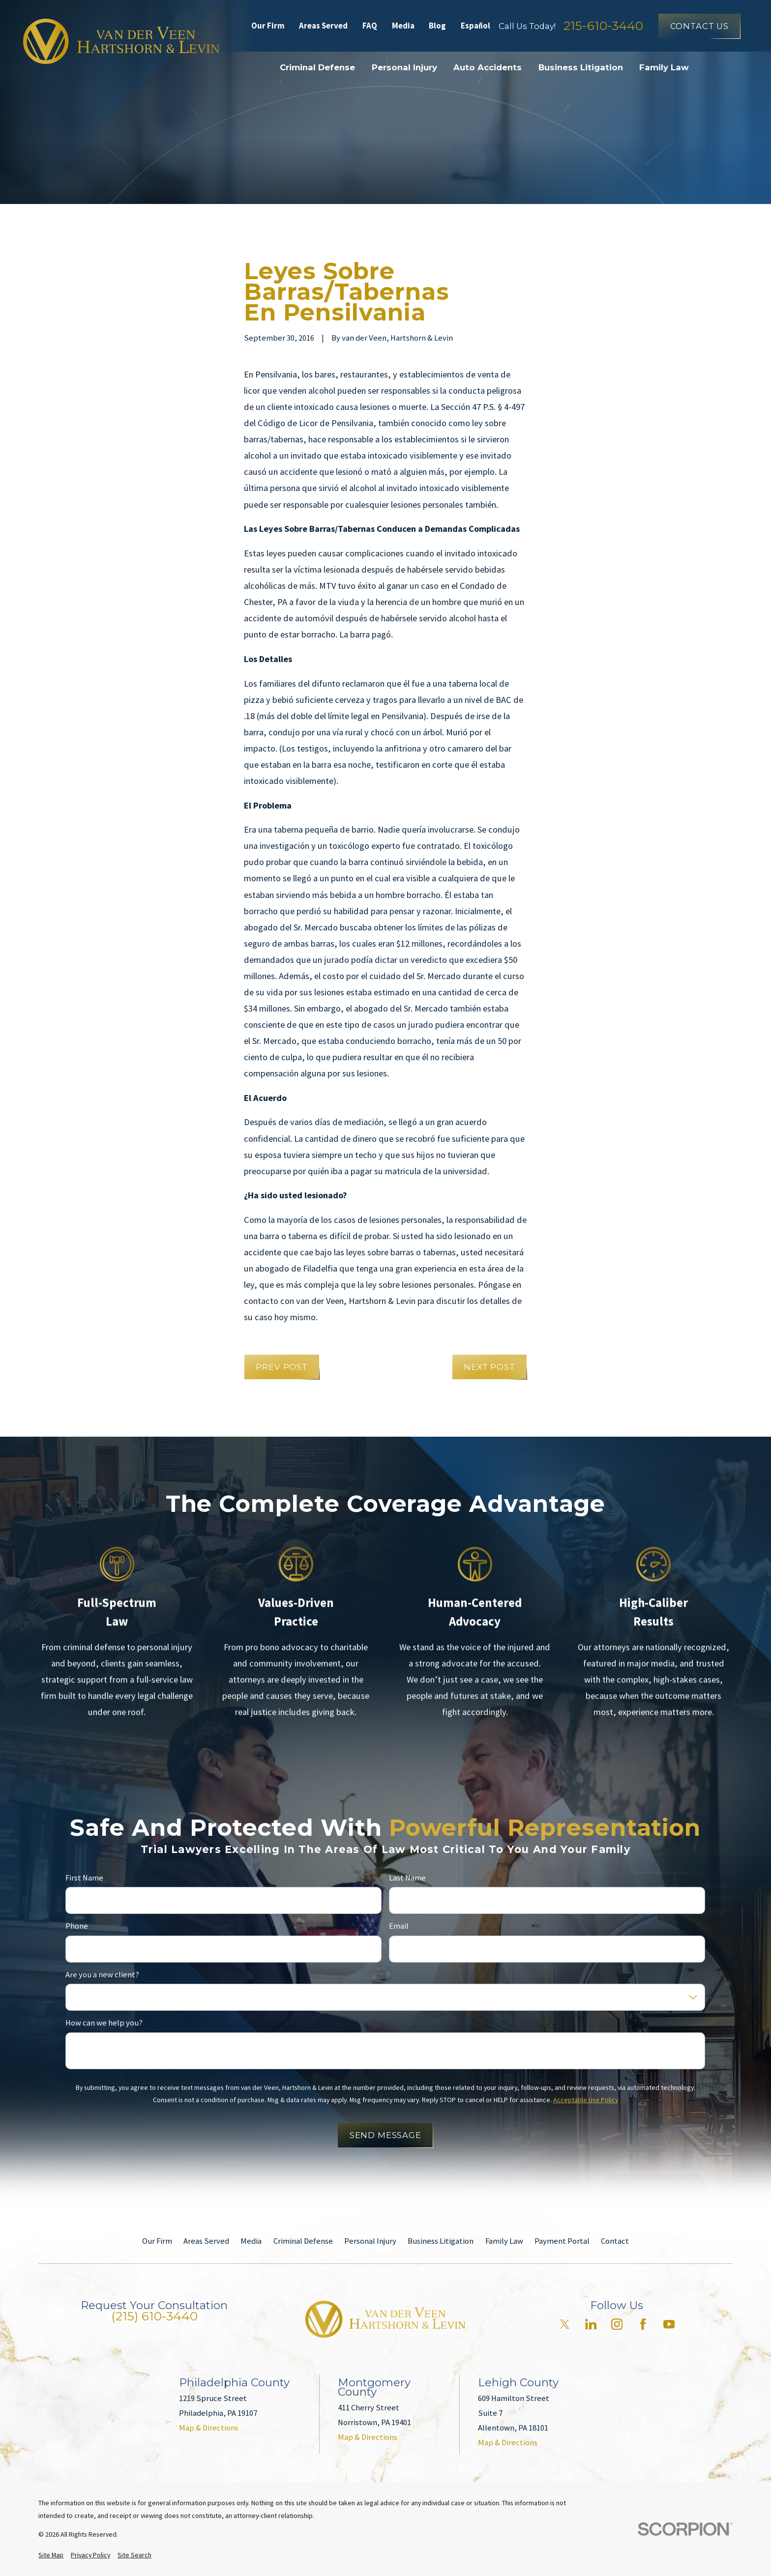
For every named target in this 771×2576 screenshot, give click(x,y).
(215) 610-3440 (154, 2316)
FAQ (369, 26)
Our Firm (268, 26)
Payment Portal (562, 2241)
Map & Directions (208, 2428)
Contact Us (699, 26)
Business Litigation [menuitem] (580, 67)
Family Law (504, 2241)
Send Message (385, 2136)
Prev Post (282, 1367)
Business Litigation (441, 2241)
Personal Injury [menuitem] (404, 67)
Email (399, 1927)
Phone (76, 1927)
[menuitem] (50, 2555)
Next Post (489, 1367)
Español (475, 26)
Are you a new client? (102, 1975)
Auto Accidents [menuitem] (487, 67)
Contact (615, 2241)
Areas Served (323, 26)
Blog (437, 26)
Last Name (407, 1878)
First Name (84, 1878)
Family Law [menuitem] (664, 67)
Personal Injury (370, 2241)
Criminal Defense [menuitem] (317, 67)
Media (403, 26)
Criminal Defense (303, 2241)
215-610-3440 (603, 26)
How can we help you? (104, 2023)
